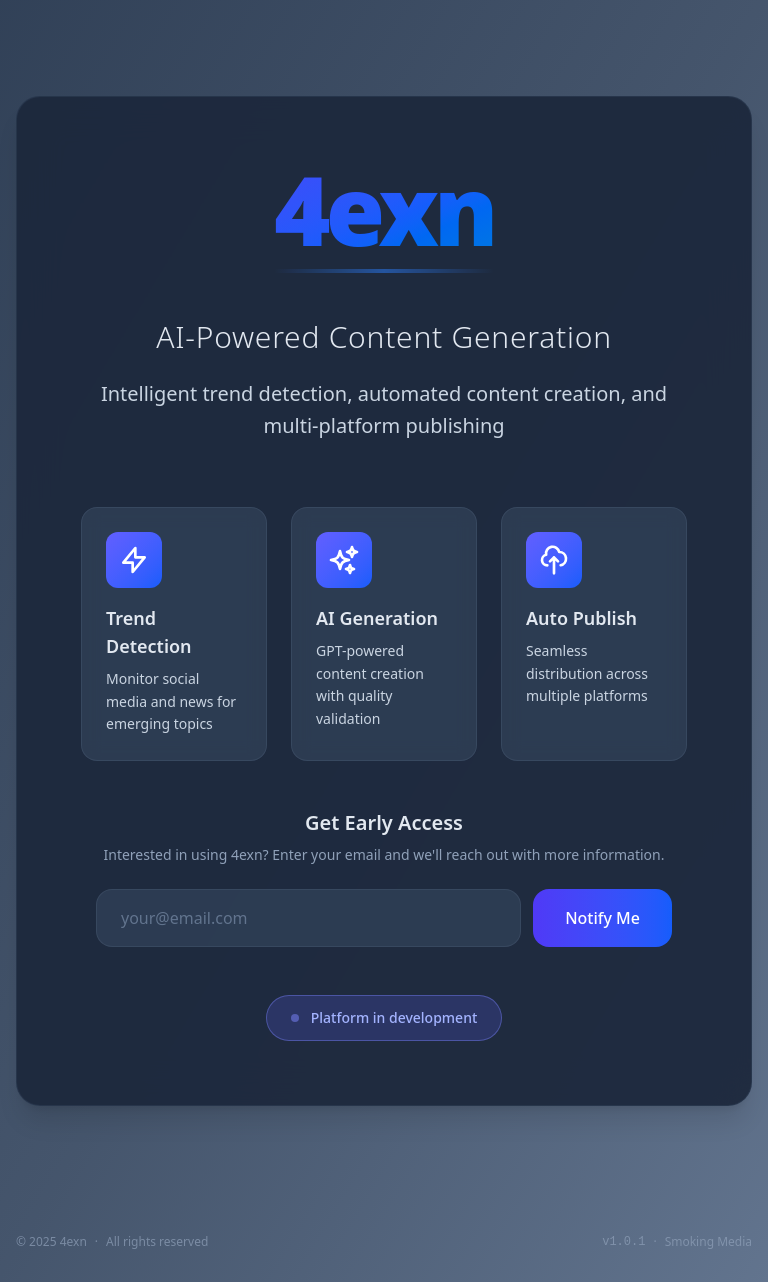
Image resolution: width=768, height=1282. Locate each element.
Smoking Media (708, 1241)
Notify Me (602, 918)
